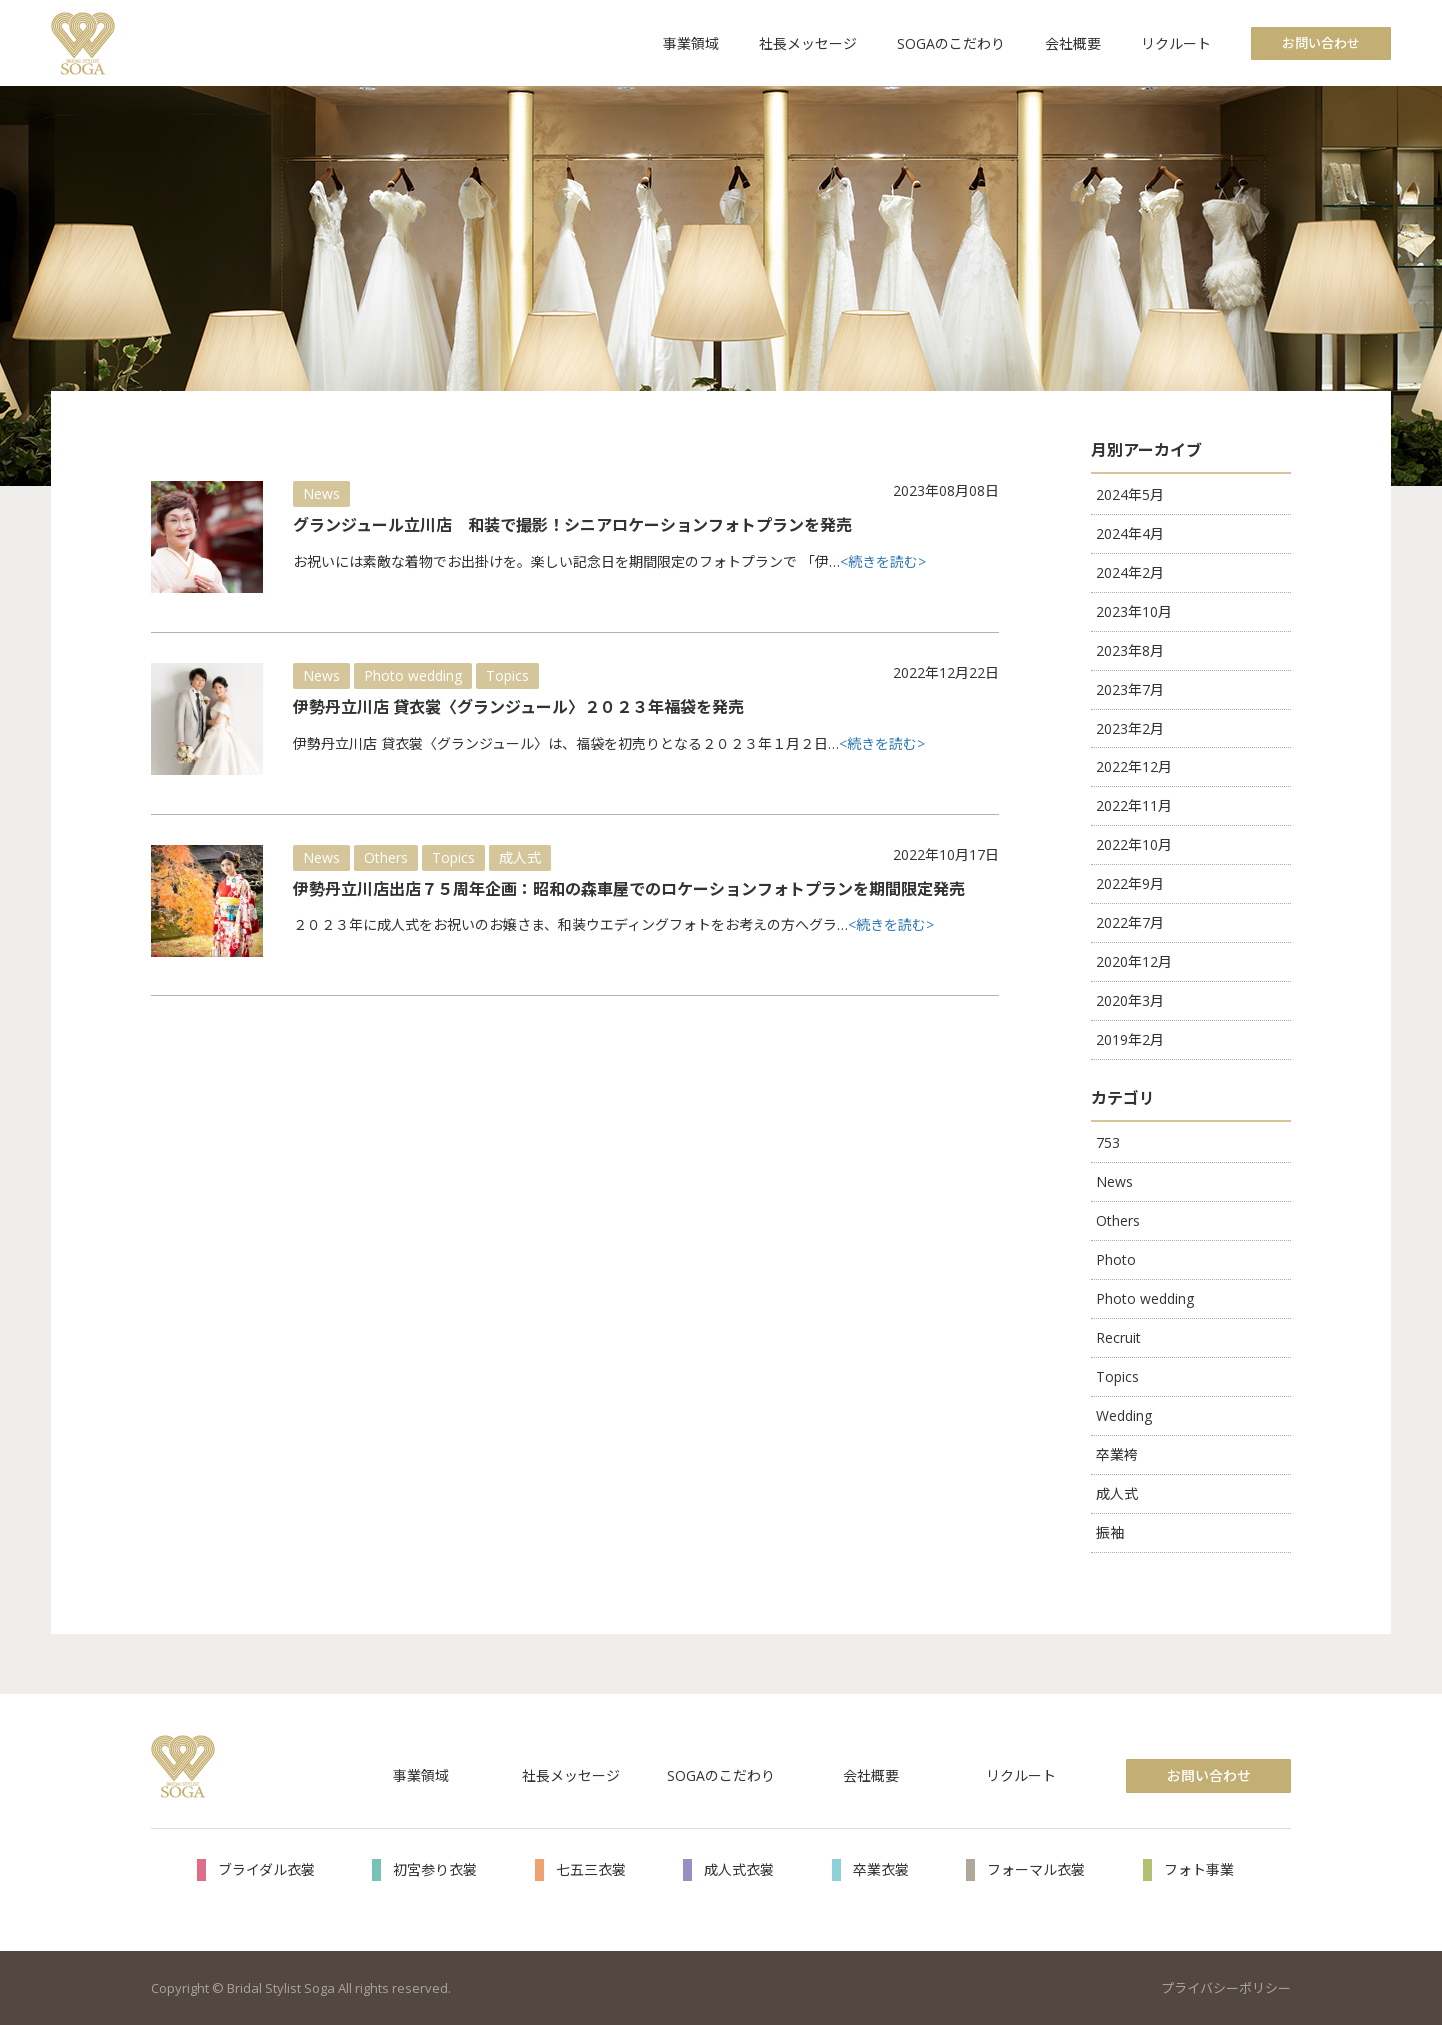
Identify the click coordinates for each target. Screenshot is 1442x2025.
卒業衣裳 (881, 1869)
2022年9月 (1130, 883)
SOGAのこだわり (951, 43)
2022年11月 (1134, 805)
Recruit (1118, 1337)
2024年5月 (1130, 494)
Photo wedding (413, 675)
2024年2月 (1130, 572)
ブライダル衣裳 (266, 1869)
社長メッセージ (808, 43)
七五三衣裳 (591, 1869)
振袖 (1110, 1532)
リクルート (1176, 43)
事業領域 (691, 43)
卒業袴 (1117, 1454)
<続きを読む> (883, 561)
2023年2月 (1130, 728)
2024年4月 (1130, 533)
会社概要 (1073, 43)
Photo (1116, 1259)
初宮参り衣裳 (435, 1869)
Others (386, 857)
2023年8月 (1130, 650)
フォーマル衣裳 (1036, 1869)
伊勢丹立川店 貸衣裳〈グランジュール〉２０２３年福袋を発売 (518, 707)
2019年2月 (1130, 1039)
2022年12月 (1134, 766)
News (321, 493)
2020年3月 (1130, 1000)
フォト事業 (1199, 1869)
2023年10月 (1134, 611)
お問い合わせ (1321, 43)
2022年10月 (1134, 844)
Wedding (1124, 1415)
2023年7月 (1130, 689)
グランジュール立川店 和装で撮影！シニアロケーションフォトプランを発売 (572, 525)
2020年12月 (1134, 961)
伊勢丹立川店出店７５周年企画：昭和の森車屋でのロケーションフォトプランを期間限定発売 (629, 889)
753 (1108, 1142)
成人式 (520, 857)
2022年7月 (1130, 922)
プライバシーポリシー (1226, 1988)
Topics (507, 675)
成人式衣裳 (739, 1869)
